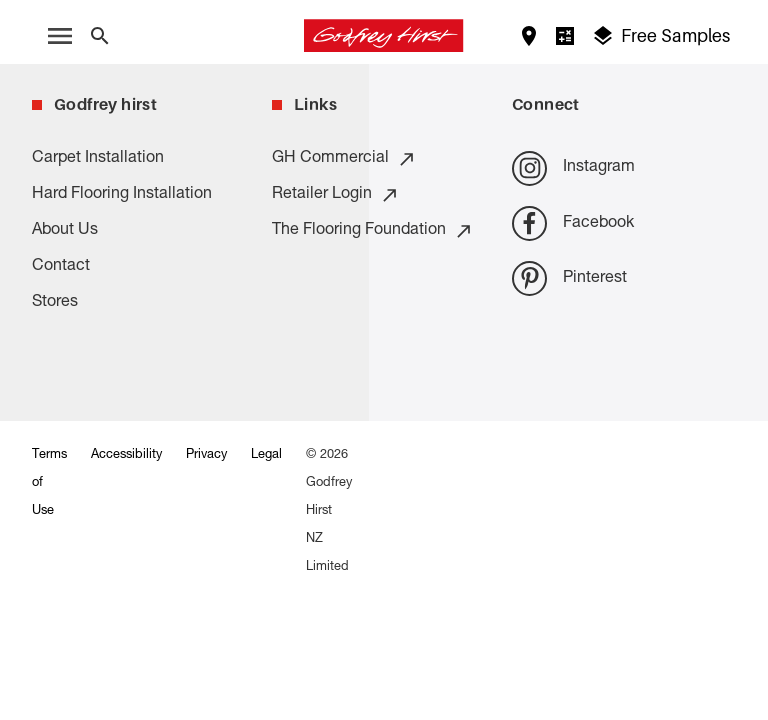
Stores (55, 303)
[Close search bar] (100, 36)
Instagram (573, 168)
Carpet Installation (98, 159)
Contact (61, 267)
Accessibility (126, 455)
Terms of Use (49, 483)
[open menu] (60, 36)
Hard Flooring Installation (122, 195)
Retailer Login (336, 195)
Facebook (573, 223)
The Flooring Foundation (373, 231)
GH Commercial (344, 159)
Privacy (206, 455)
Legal (266, 455)
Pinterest (569, 278)
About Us (65, 231)
